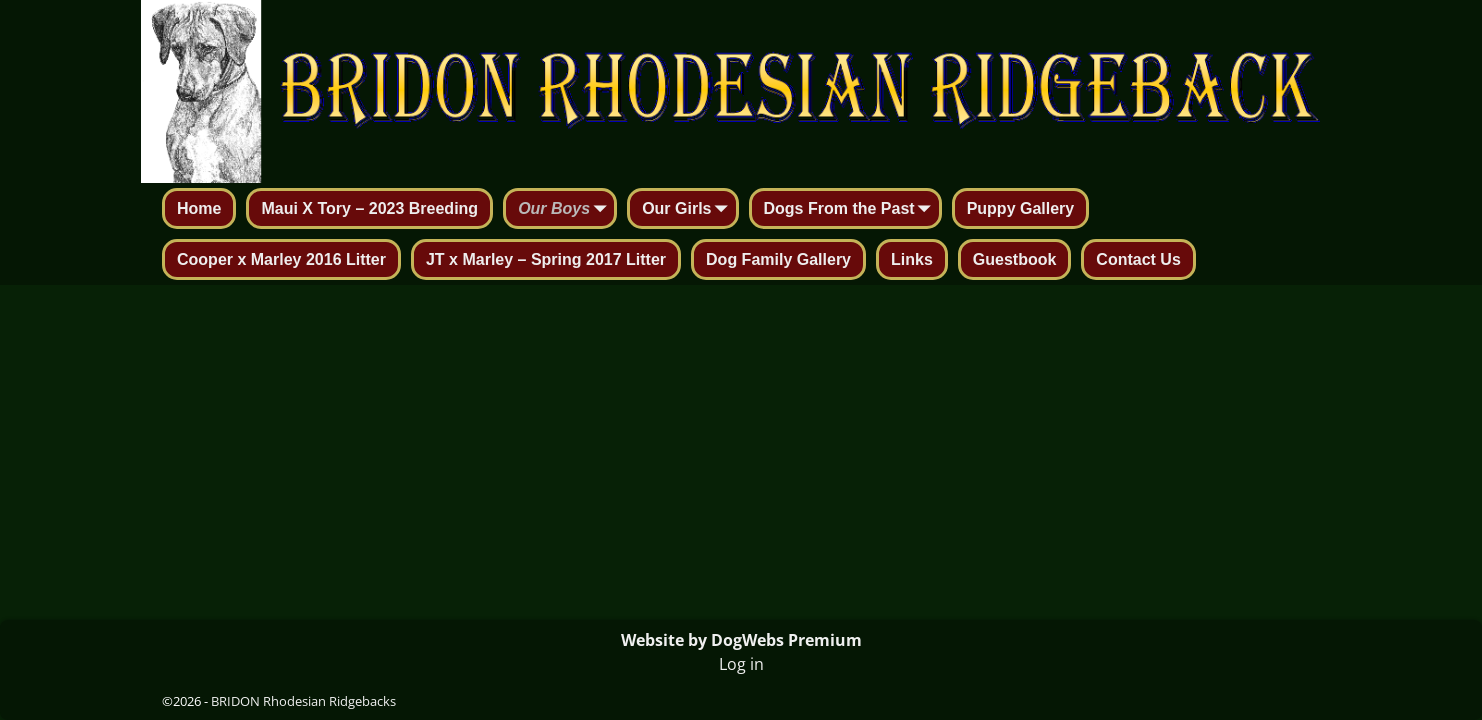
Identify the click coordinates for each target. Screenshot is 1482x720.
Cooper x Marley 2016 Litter (281, 259)
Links (912, 259)
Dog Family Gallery (778, 259)
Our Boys (566, 210)
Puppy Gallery (1021, 208)
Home (199, 208)
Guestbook (1015, 259)
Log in (741, 664)
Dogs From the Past (851, 210)
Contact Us (1138, 259)
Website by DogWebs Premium (741, 640)
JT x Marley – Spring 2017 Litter (546, 259)
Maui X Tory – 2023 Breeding (369, 208)
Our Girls (688, 210)
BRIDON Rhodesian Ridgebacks (303, 701)
